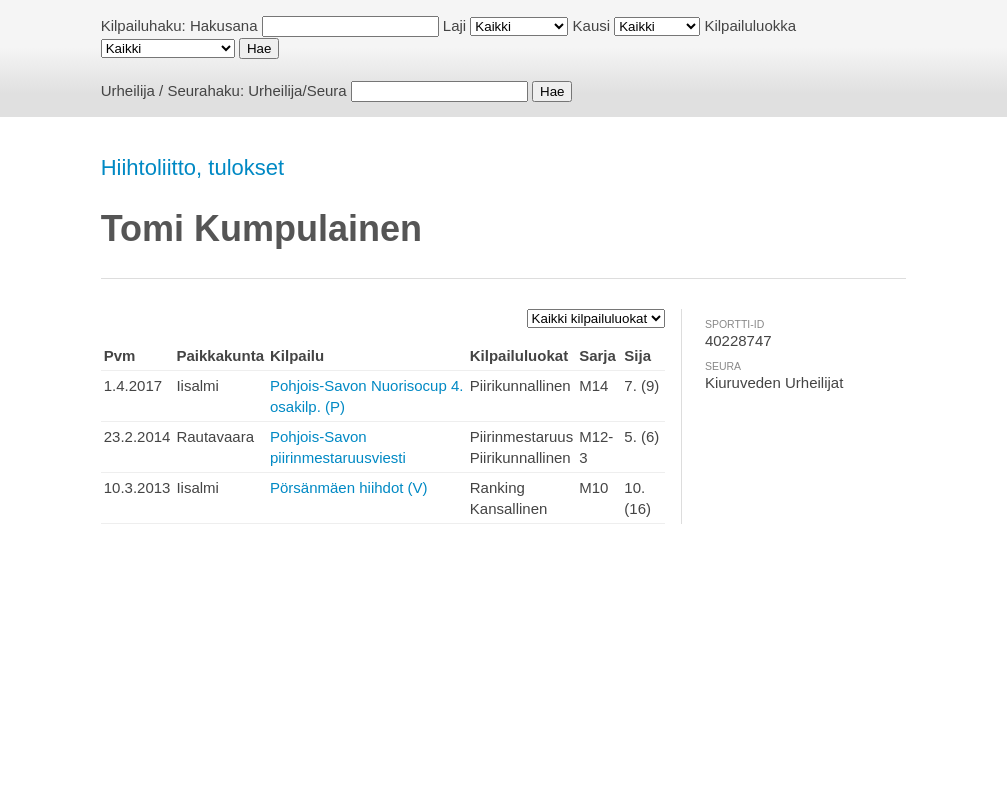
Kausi (592, 25)
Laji (454, 25)
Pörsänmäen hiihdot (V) (349, 487)
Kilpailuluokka (750, 25)
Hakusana (224, 25)
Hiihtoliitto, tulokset (192, 167)
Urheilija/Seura (297, 90)
